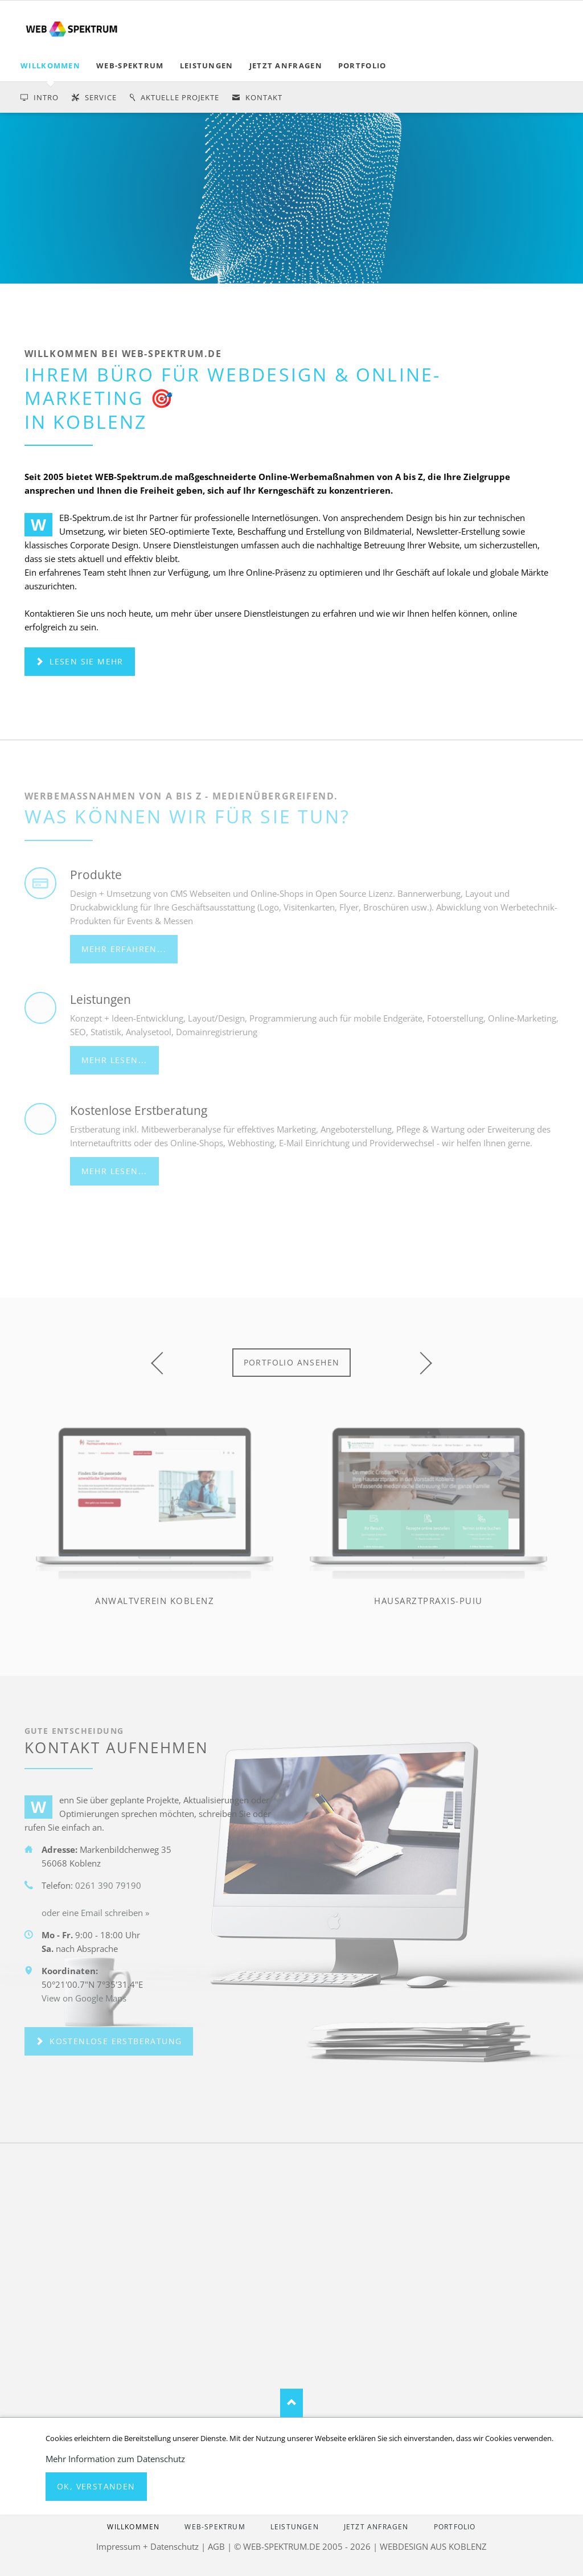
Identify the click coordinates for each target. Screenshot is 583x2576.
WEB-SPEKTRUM (130, 65)
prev (162, 1363)
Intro (46, 97)
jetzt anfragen (285, 65)
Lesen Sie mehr (85, 661)
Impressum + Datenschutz (147, 2546)
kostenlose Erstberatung (114, 2041)
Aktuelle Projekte (180, 97)
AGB (216, 2546)
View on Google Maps (84, 1998)
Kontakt (263, 97)
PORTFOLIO (362, 65)
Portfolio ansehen (292, 1362)
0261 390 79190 (108, 1885)
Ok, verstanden (96, 2486)
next (420, 1363)
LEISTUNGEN (206, 65)
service (101, 97)
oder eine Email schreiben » (95, 1912)
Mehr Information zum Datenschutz (115, 2458)
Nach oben (291, 2403)
